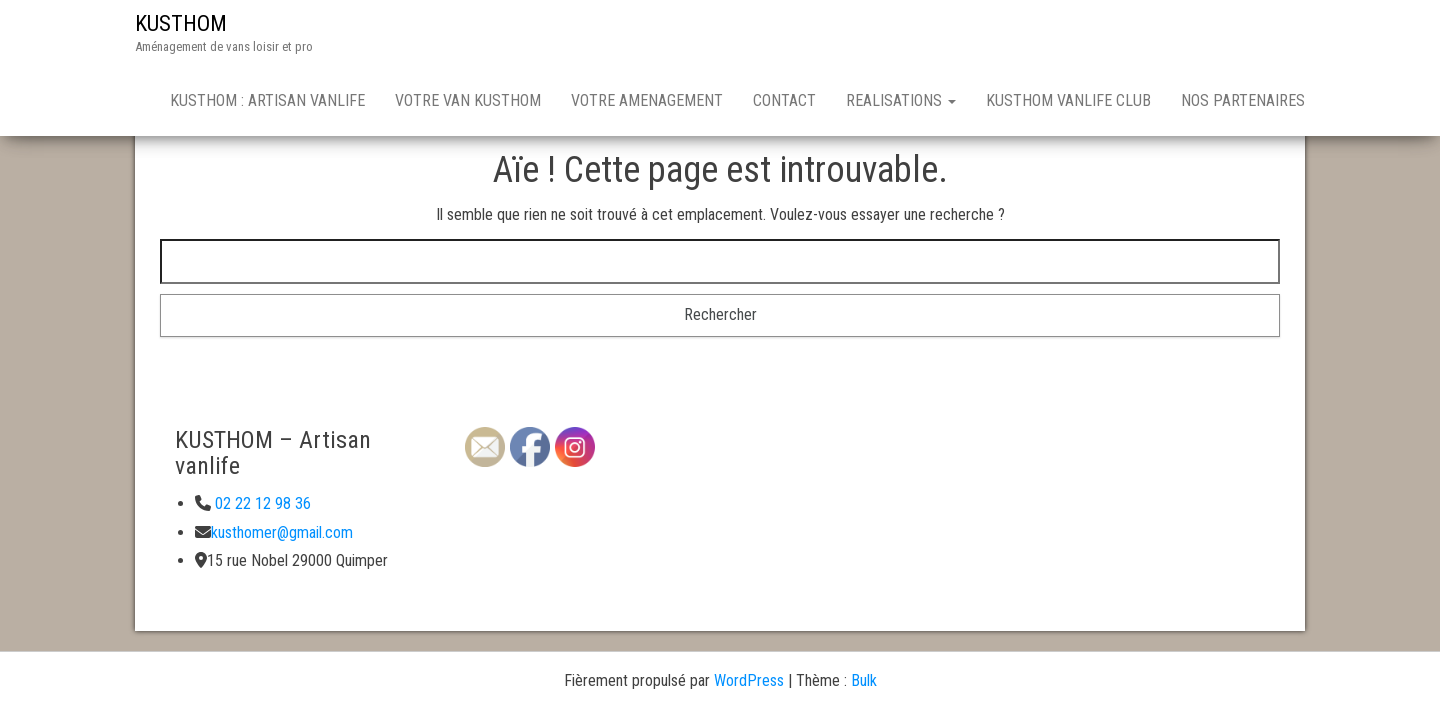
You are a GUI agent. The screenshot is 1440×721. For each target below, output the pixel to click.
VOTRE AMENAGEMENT (647, 100)
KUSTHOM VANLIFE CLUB (1068, 100)
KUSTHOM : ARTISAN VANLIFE (267, 100)
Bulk (864, 680)
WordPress (749, 680)
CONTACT (784, 100)
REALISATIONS (901, 100)
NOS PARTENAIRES (1243, 100)
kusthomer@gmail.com (282, 532)
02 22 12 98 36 (261, 503)
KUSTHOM (181, 23)
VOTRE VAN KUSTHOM (468, 100)
